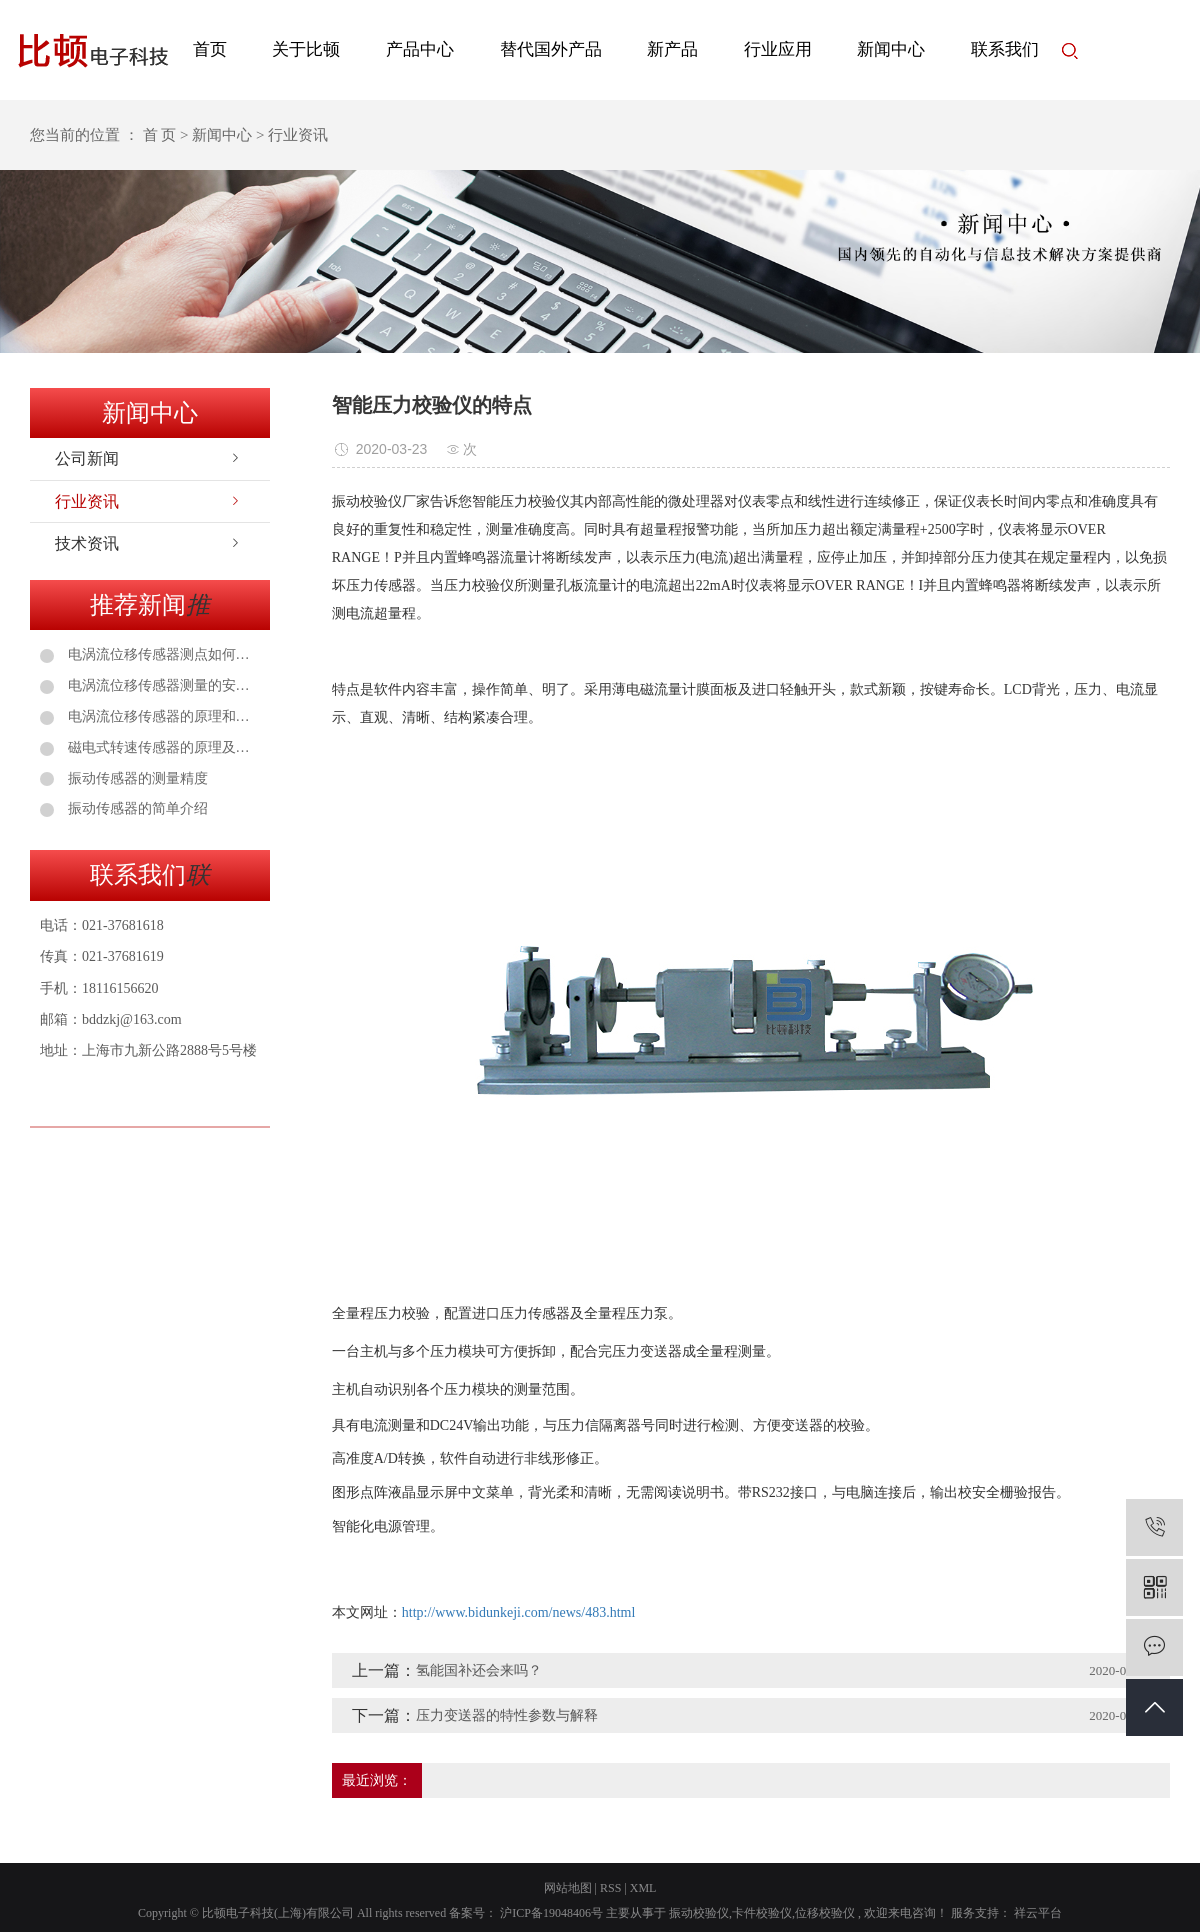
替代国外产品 (551, 49)
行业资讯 (87, 501)
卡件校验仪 (762, 1913)
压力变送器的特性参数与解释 (507, 1715)
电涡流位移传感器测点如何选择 (162, 654)
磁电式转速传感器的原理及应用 (162, 747)
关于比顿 (306, 49)
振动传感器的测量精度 (136, 778)
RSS (610, 1888)
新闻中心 (891, 49)
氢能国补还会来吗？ (479, 1670)
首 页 (160, 135)
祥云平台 (1036, 1913)
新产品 (672, 49)
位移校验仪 (825, 1913)
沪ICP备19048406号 (551, 1913)
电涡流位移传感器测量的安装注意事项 (162, 685)
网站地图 (568, 1888)
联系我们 (1005, 49)
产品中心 (420, 49)
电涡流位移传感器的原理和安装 (162, 716)
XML (643, 1888)
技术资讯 (87, 543)
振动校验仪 (699, 1913)
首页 (210, 49)
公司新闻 (87, 458)
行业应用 (778, 49)
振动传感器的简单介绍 (136, 808)
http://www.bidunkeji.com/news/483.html (519, 1612)
